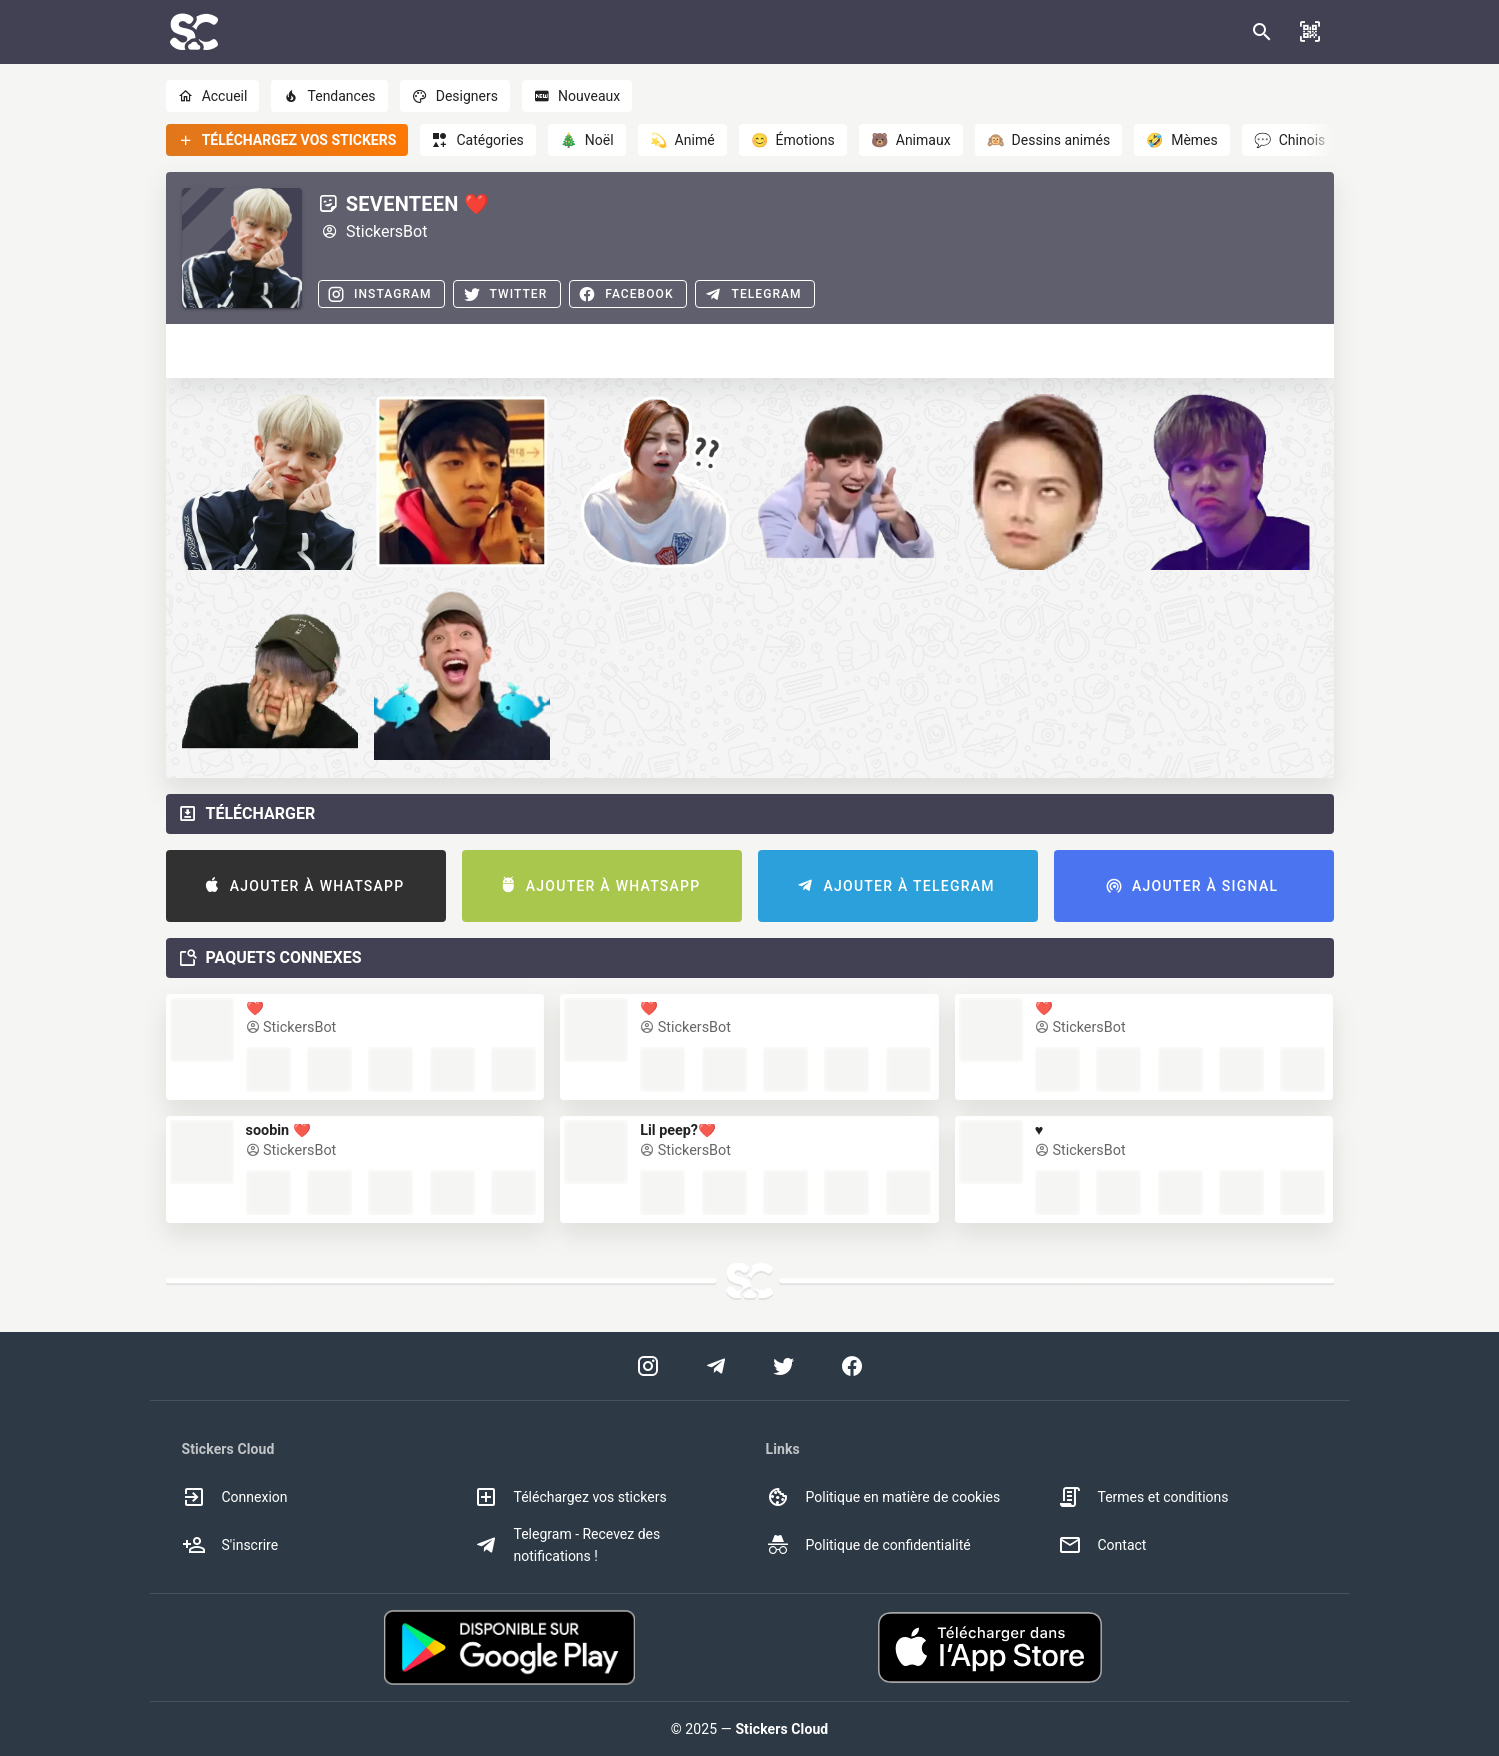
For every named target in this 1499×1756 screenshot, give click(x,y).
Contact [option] (1102, 1545)
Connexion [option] (235, 1497)
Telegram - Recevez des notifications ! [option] (567, 1545)
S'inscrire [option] (230, 1545)
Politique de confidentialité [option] (868, 1545)
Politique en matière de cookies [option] (883, 1497)
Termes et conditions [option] (1143, 1497)
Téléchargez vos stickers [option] (570, 1497)
